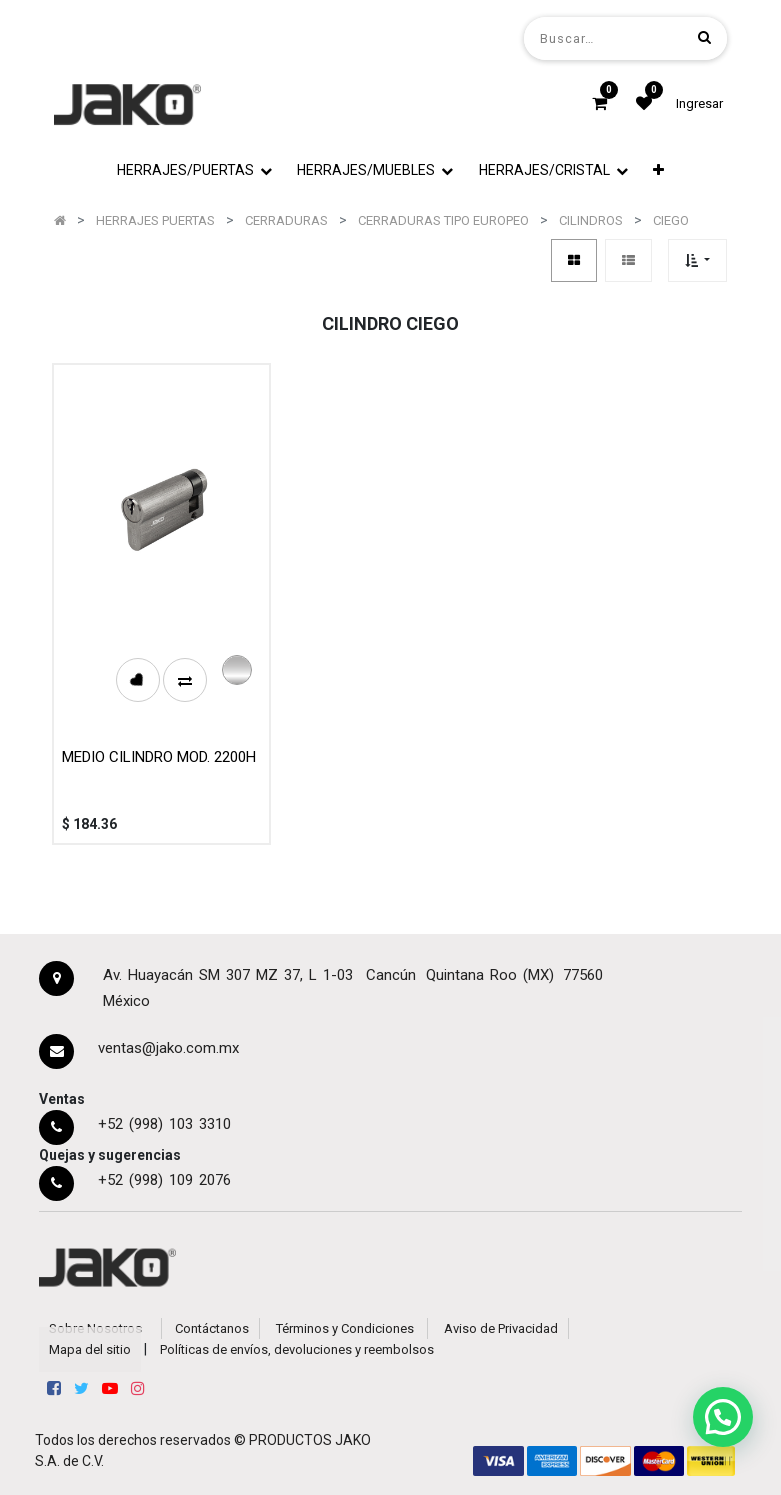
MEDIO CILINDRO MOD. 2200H (159, 757)
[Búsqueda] (704, 37)
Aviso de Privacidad (501, 1328)
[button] (659, 170)
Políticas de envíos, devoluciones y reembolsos (297, 1349)
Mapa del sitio (90, 1349)
